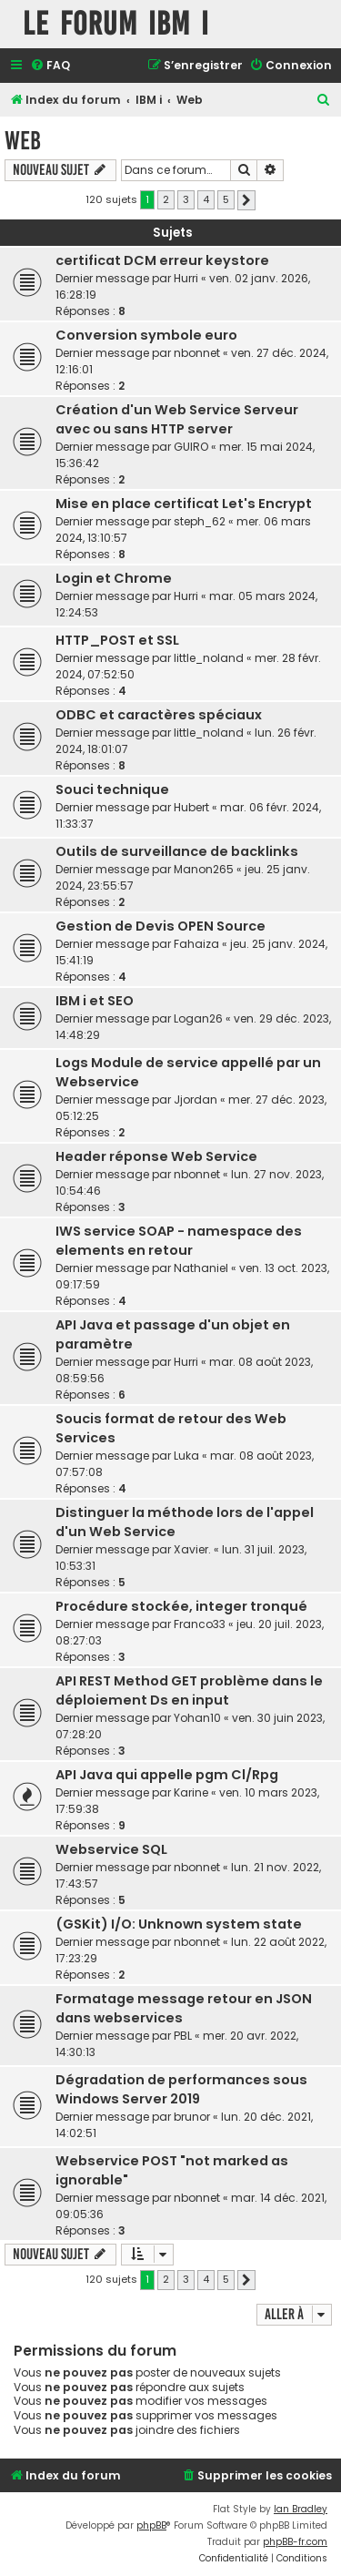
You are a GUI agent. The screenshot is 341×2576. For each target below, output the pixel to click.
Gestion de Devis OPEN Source (160, 926)
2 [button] (166, 199)
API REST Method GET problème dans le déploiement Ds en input (189, 1690)
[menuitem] (50, 66)
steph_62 (200, 521)
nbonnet (197, 353)
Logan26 (198, 1018)
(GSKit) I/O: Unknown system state (178, 1924)
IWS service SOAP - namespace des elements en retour (178, 1240)
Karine (191, 1792)
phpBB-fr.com (295, 2542)
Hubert (191, 807)
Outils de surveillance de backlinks (176, 851)
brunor (192, 2116)
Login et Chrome (113, 578)
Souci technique (112, 789)
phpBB (151, 2525)
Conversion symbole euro (146, 335)
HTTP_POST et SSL (117, 640)
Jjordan (195, 1099)
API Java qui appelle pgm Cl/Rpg (166, 1775)
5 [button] (226, 199)
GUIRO (191, 446)
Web (23, 141)
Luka (186, 1455)
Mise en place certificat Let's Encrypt (183, 503)
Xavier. (192, 1549)
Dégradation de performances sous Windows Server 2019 (181, 2089)
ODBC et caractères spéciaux (158, 715)
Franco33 (200, 1624)
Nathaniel (201, 1268)
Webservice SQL (111, 1849)
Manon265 (204, 869)
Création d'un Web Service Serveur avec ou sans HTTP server (176, 419)
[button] (246, 200)
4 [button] (206, 199)
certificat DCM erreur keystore (162, 260)
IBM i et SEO (94, 1001)
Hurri (186, 278)
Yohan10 (197, 1718)
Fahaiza (196, 944)
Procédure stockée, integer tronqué (181, 1606)
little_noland (209, 658)
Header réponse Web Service (156, 1156)
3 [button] (186, 199)
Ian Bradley (300, 2509)
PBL (183, 2035)
